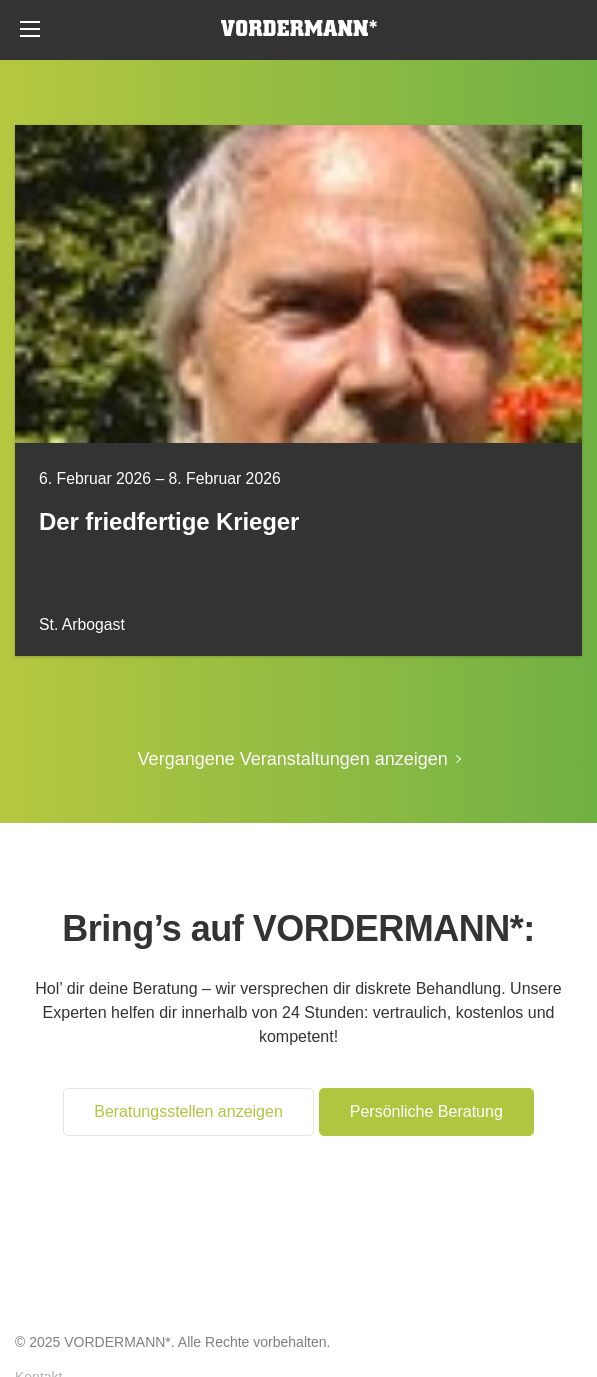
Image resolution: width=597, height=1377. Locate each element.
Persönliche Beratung (567, 30)
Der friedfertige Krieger (169, 521)
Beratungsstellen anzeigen (188, 1111)
